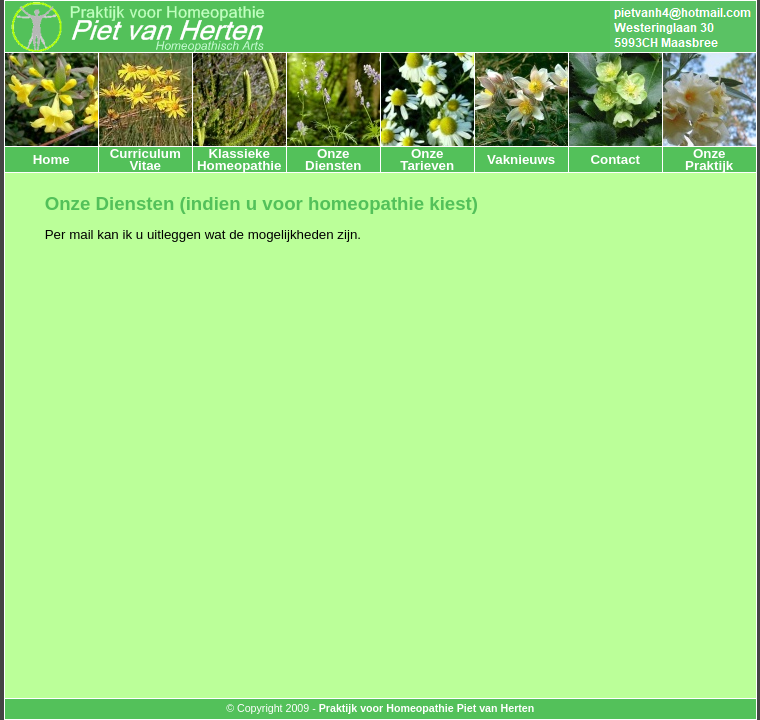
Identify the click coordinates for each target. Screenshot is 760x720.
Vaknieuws (521, 159)
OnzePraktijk (709, 159)
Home (51, 159)
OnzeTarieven (427, 159)
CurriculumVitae (145, 159)
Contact (615, 159)
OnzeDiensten (333, 159)
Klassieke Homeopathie (239, 159)
